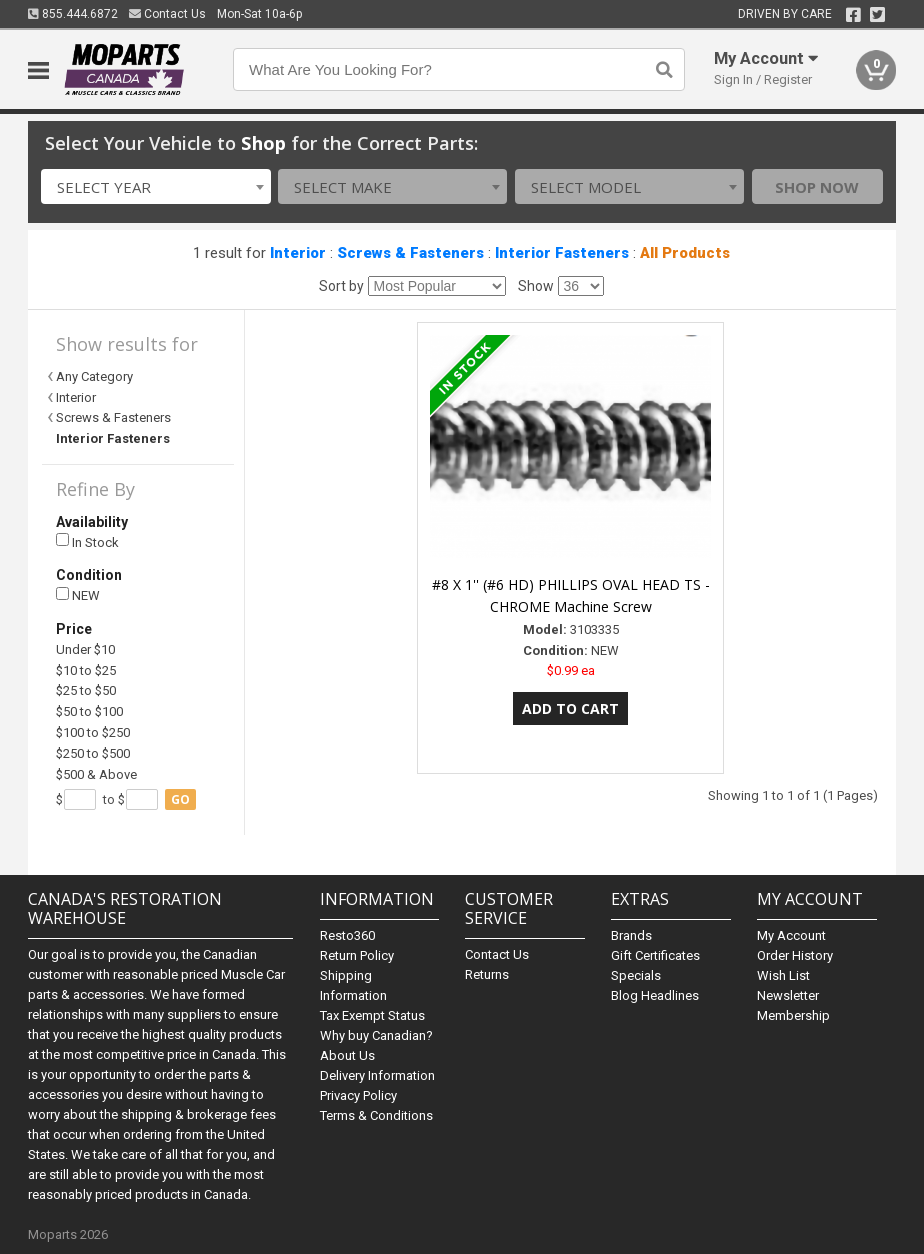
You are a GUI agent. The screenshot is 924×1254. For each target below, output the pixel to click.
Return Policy (357, 955)
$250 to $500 (93, 753)
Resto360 (347, 935)
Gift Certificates (655, 955)
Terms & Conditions (376, 1115)
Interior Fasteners (562, 253)
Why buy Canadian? (376, 1035)
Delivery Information (377, 1075)
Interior (298, 253)
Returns (487, 974)
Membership (793, 1015)
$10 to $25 (86, 670)
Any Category (94, 376)
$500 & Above (96, 774)
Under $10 (85, 649)
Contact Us (167, 14)
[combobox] (155, 186)
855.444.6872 (73, 14)
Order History (795, 955)
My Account (791, 935)
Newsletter (788, 995)
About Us (347, 1055)
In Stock (87, 541)
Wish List (783, 975)
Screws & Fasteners (410, 253)
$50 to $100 (89, 711)
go (180, 799)
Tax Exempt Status (372, 1015)
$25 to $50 (86, 690)
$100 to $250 (93, 732)
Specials (636, 975)
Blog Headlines (655, 995)
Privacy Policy (358, 1095)
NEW (78, 595)
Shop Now (817, 187)
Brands (631, 935)
